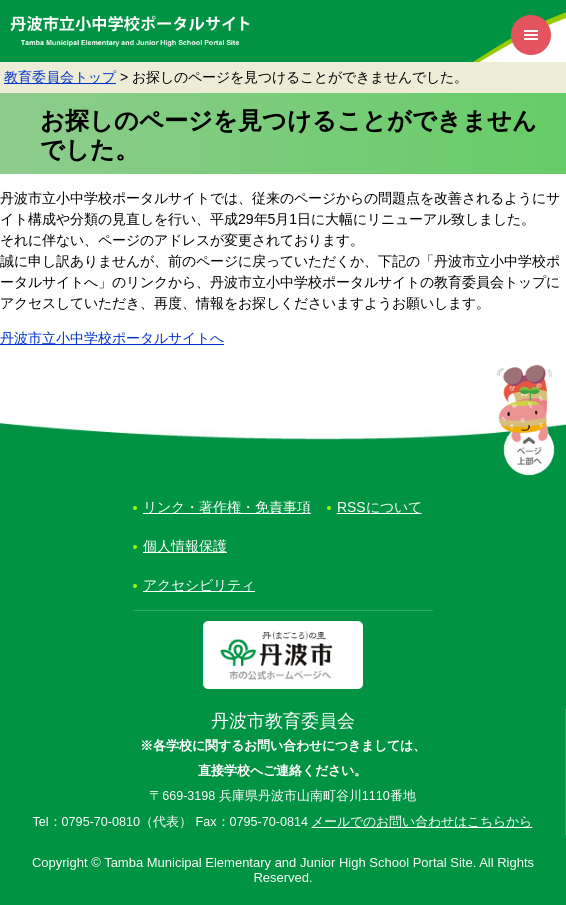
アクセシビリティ (199, 585)
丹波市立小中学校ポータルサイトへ (112, 338)
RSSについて (379, 507)
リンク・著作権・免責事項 (227, 507)
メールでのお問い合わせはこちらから (421, 822)
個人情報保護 (185, 546)
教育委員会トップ (60, 77)
